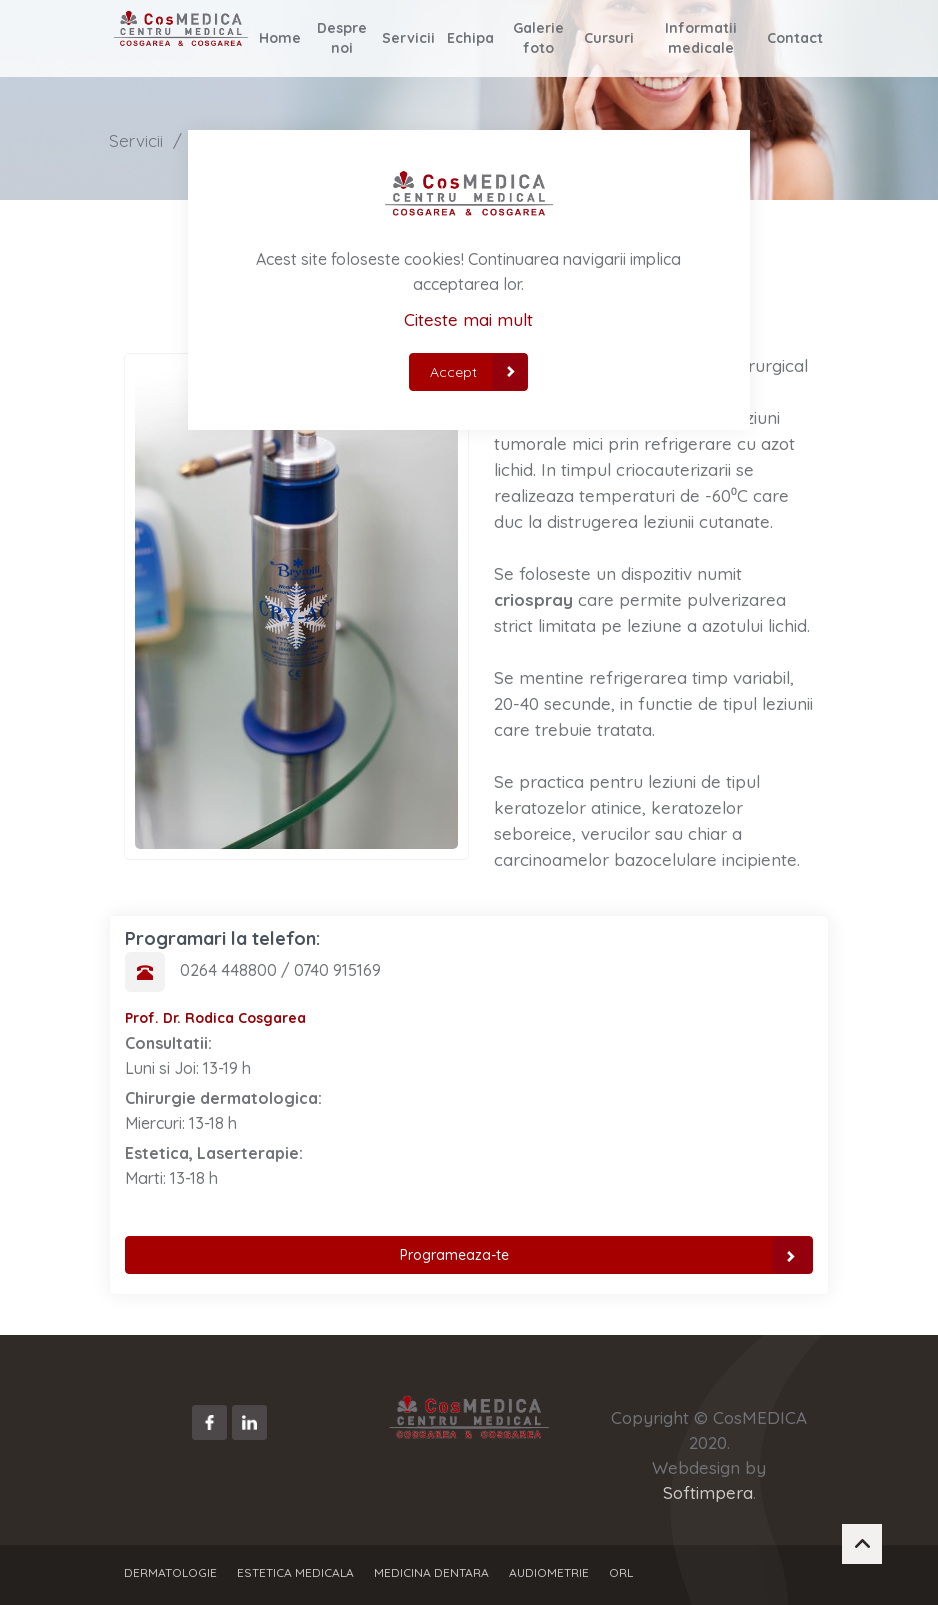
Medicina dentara (431, 1572)
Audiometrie (549, 1572)
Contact (795, 38)
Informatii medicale (700, 38)
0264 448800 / (237, 970)
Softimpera (708, 1492)
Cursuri (609, 38)
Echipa (470, 38)
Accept (479, 372)
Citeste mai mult (468, 319)
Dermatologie (170, 1572)
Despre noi (342, 38)
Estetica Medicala (295, 1572)
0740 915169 (337, 970)
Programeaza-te (606, 1255)
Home (280, 38)
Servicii (408, 38)
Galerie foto (538, 38)
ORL (621, 1572)
